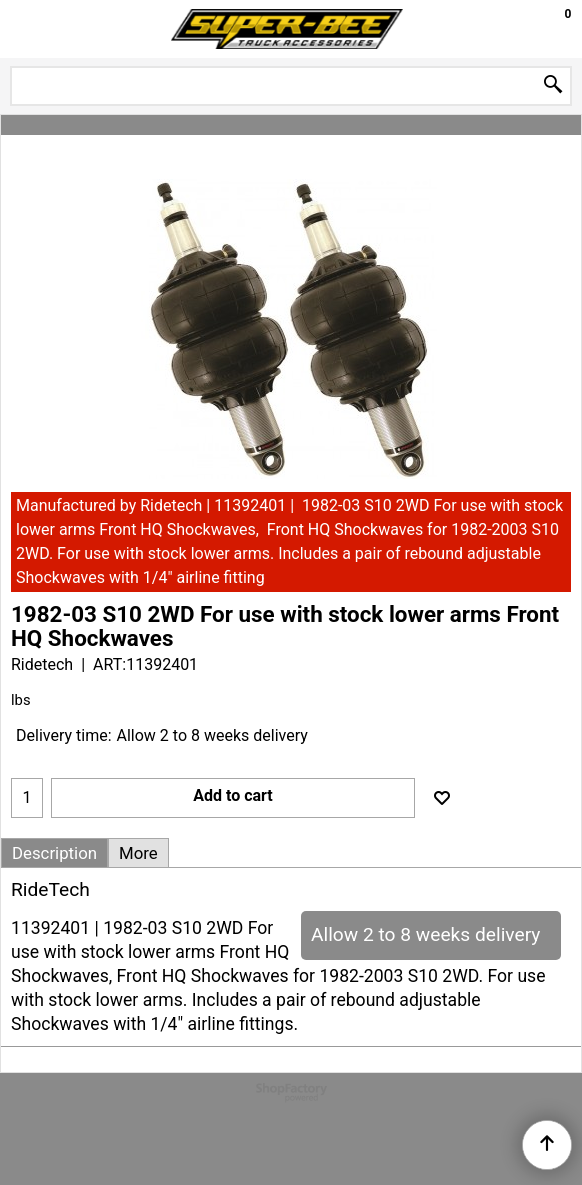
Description (54, 853)
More (138, 853)
